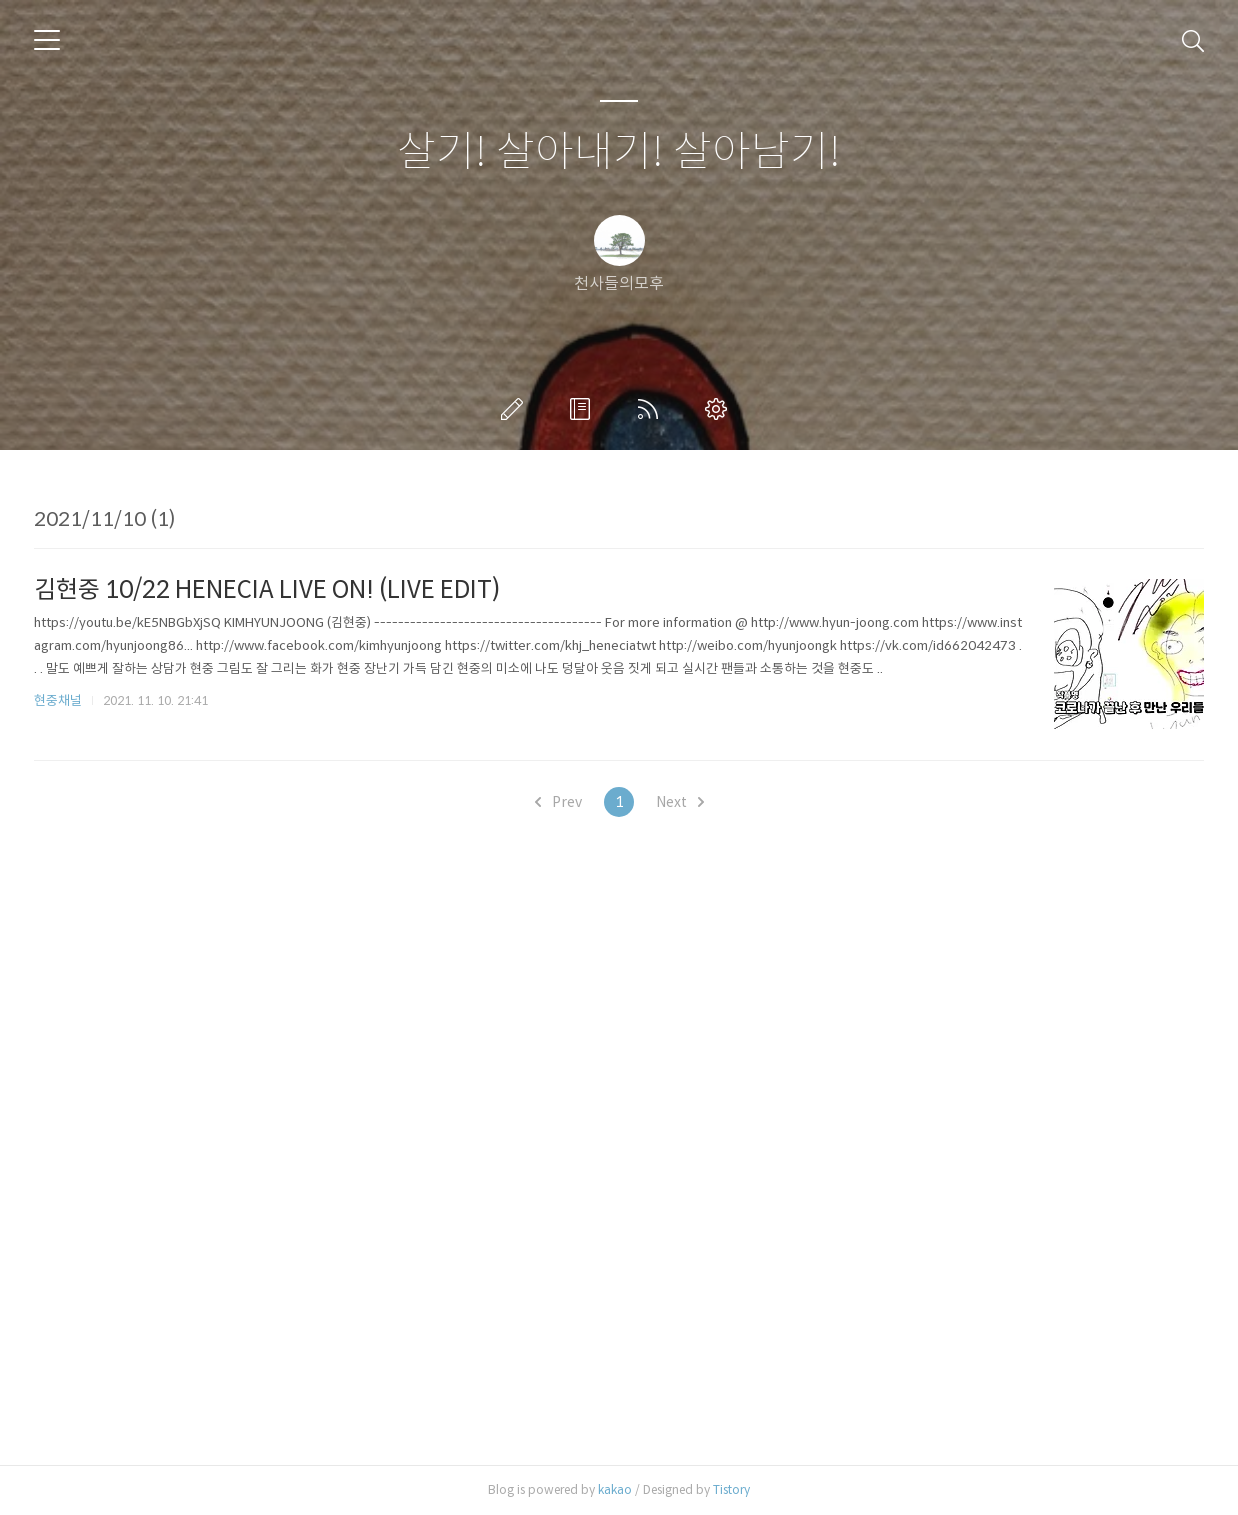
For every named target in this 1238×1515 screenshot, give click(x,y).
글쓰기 (516, 409)
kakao (615, 1489)
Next (680, 802)
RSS (652, 409)
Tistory (731, 1489)
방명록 (584, 409)
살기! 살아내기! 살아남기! (619, 152)
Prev (558, 802)
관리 (720, 409)
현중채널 (58, 700)
